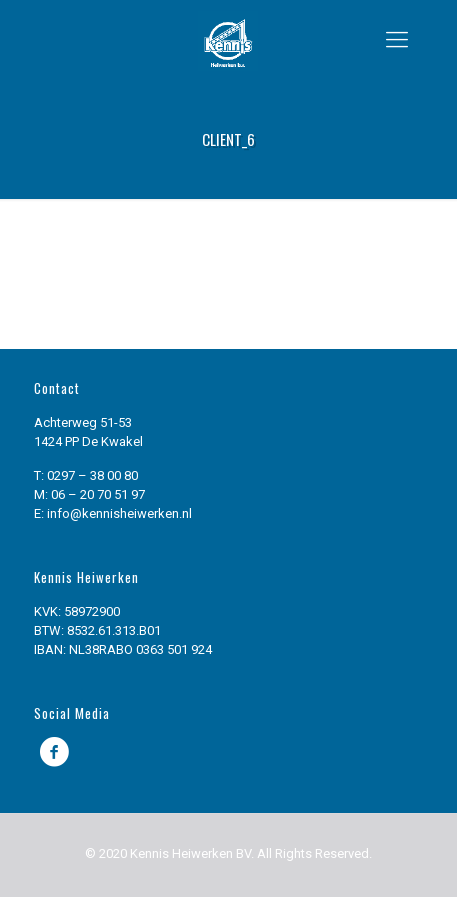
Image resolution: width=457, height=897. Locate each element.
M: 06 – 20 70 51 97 (89, 494)
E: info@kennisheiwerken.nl (113, 513)
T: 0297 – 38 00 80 (86, 475)
